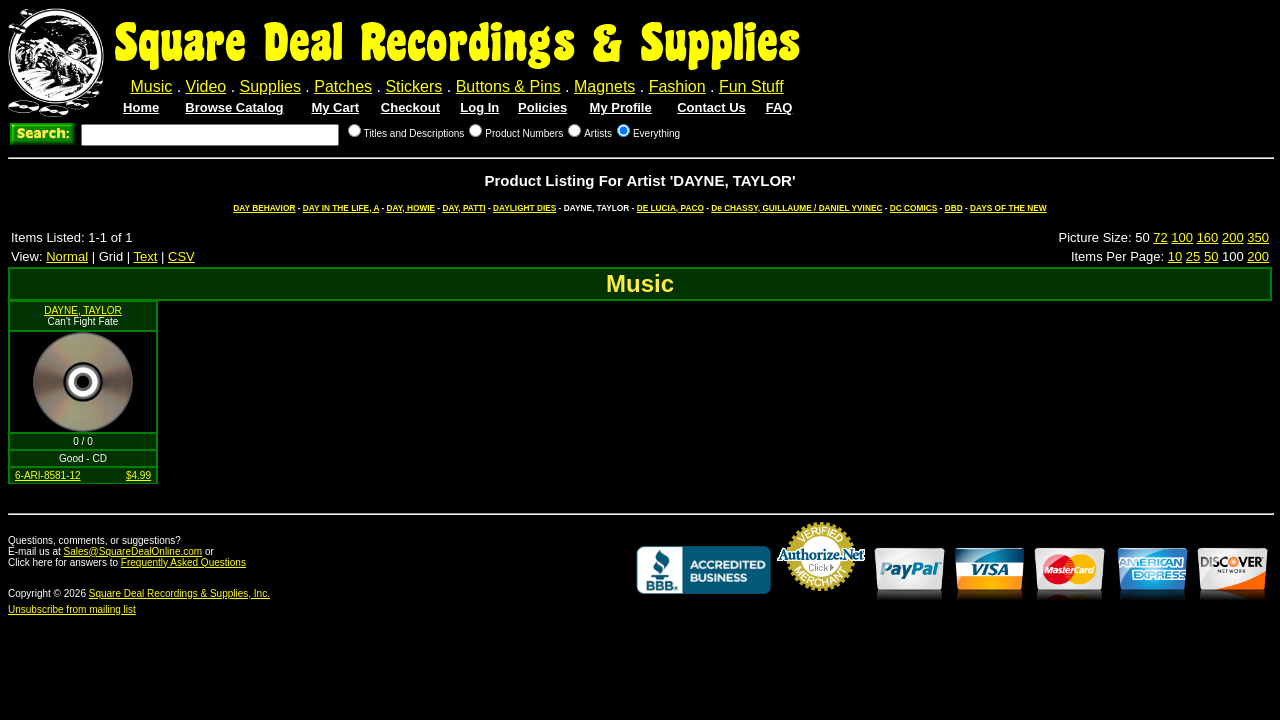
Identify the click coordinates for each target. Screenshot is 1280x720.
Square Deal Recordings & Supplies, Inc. (179, 593)
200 (1233, 237)
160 (1208, 237)
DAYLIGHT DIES (524, 208)
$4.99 (138, 475)
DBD (954, 208)
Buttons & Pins (508, 86)
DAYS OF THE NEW (1008, 208)
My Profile (621, 107)
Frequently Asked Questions (183, 562)
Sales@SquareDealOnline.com (133, 551)
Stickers (413, 86)
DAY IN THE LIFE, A (341, 208)
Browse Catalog (234, 107)
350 (1258, 237)
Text (146, 256)
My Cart (335, 107)
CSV (181, 256)
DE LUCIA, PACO (670, 208)
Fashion (677, 86)
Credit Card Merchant (821, 599)
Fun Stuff (751, 86)
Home (141, 107)
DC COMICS (913, 208)
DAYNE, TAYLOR (83, 310)
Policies (542, 107)
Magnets (604, 86)
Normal (67, 256)
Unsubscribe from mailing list (72, 609)
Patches (343, 86)
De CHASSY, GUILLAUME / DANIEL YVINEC (796, 208)
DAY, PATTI (463, 208)
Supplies (270, 86)
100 (1182, 237)
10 (1175, 256)
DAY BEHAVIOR (264, 208)
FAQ (779, 107)
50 (1211, 256)
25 (1193, 256)
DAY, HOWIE (411, 208)
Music (151, 86)
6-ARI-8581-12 (48, 475)
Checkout (410, 107)
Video (206, 86)
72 (1160, 237)
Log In (479, 107)
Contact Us (711, 107)
